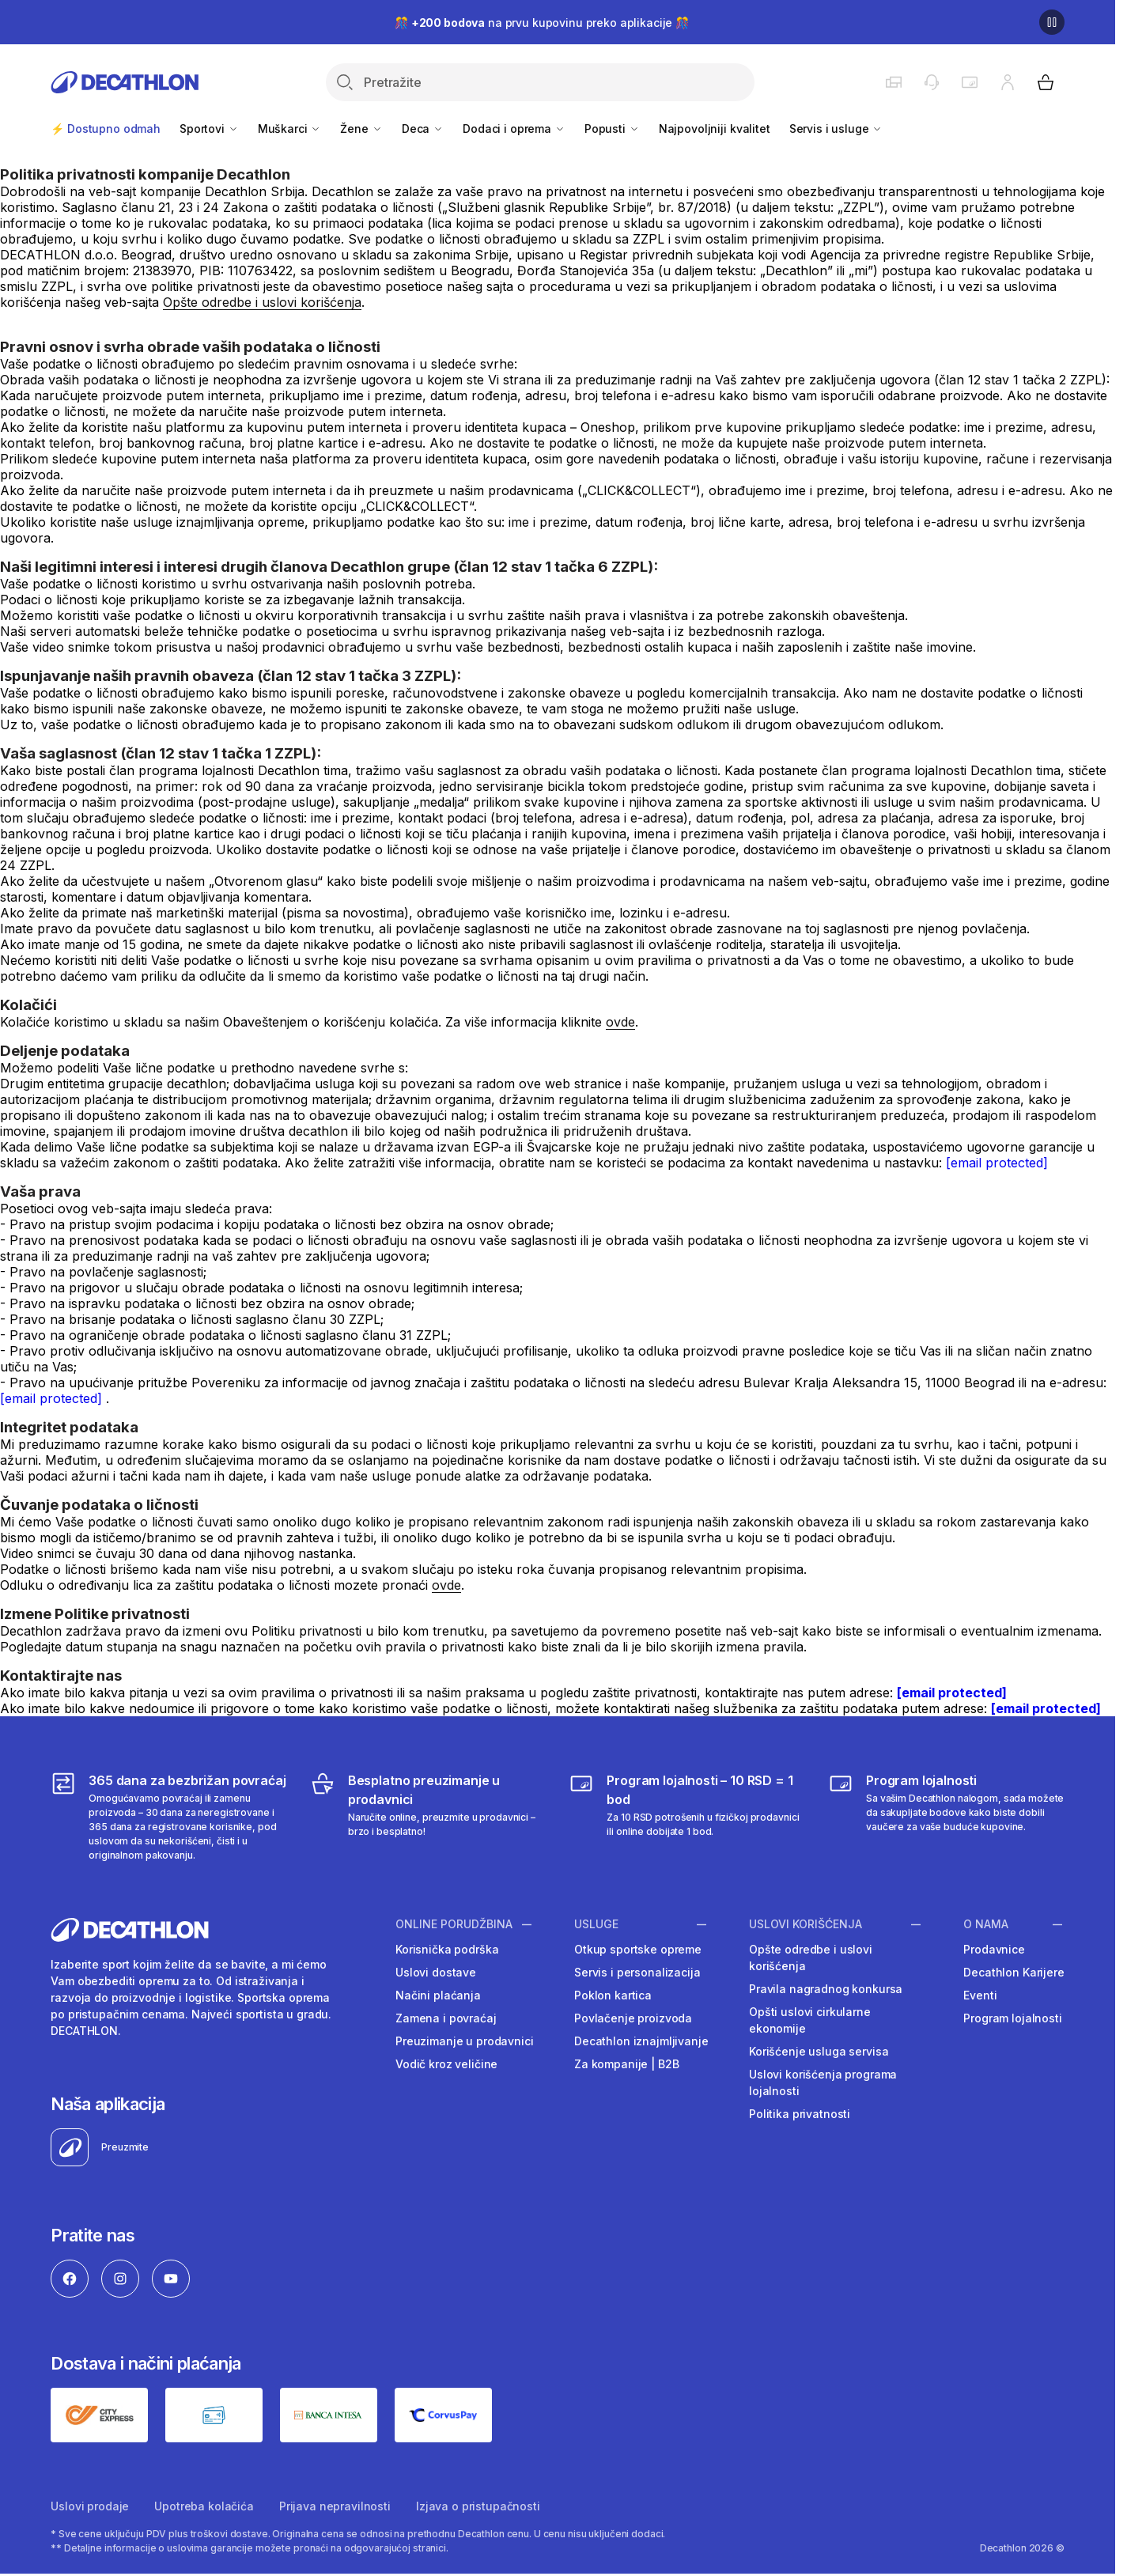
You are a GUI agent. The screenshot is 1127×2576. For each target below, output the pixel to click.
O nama (985, 1924)
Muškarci (290, 128)
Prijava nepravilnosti (335, 2506)
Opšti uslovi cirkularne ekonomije (810, 2020)
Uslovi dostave (435, 1972)
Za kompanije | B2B (626, 2064)
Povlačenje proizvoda (633, 2018)
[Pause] (1052, 22)
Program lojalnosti (1012, 2018)
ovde (620, 1022)
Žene (361, 128)
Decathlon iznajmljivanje (641, 2041)
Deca (423, 128)
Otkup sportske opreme (638, 1949)
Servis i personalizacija (637, 1972)
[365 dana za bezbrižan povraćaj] (169, 1817)
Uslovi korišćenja (805, 1924)
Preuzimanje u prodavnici (464, 2041)
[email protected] (997, 1163)
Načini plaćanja (438, 1995)
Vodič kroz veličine (446, 2064)
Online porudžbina (453, 1924)
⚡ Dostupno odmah (106, 128)
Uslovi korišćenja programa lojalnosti (823, 2082)
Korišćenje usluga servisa (819, 2051)
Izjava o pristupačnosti (478, 2506)
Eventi (980, 1995)
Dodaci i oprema (514, 128)
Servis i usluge (836, 128)
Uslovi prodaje (90, 2506)
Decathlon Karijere (1013, 1972)
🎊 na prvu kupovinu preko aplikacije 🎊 (542, 22)
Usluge (596, 1924)
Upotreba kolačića (204, 2506)
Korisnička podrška (446, 1949)
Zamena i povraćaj (446, 2018)
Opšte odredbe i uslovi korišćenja (262, 302)
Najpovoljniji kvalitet (714, 128)
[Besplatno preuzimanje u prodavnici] (428, 1817)
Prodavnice (994, 1949)
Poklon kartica (613, 1995)
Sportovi (209, 128)
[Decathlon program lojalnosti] (946, 1817)
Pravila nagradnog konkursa (825, 1988)
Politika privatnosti (799, 2113)
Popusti (612, 128)
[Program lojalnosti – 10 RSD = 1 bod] (687, 1817)
